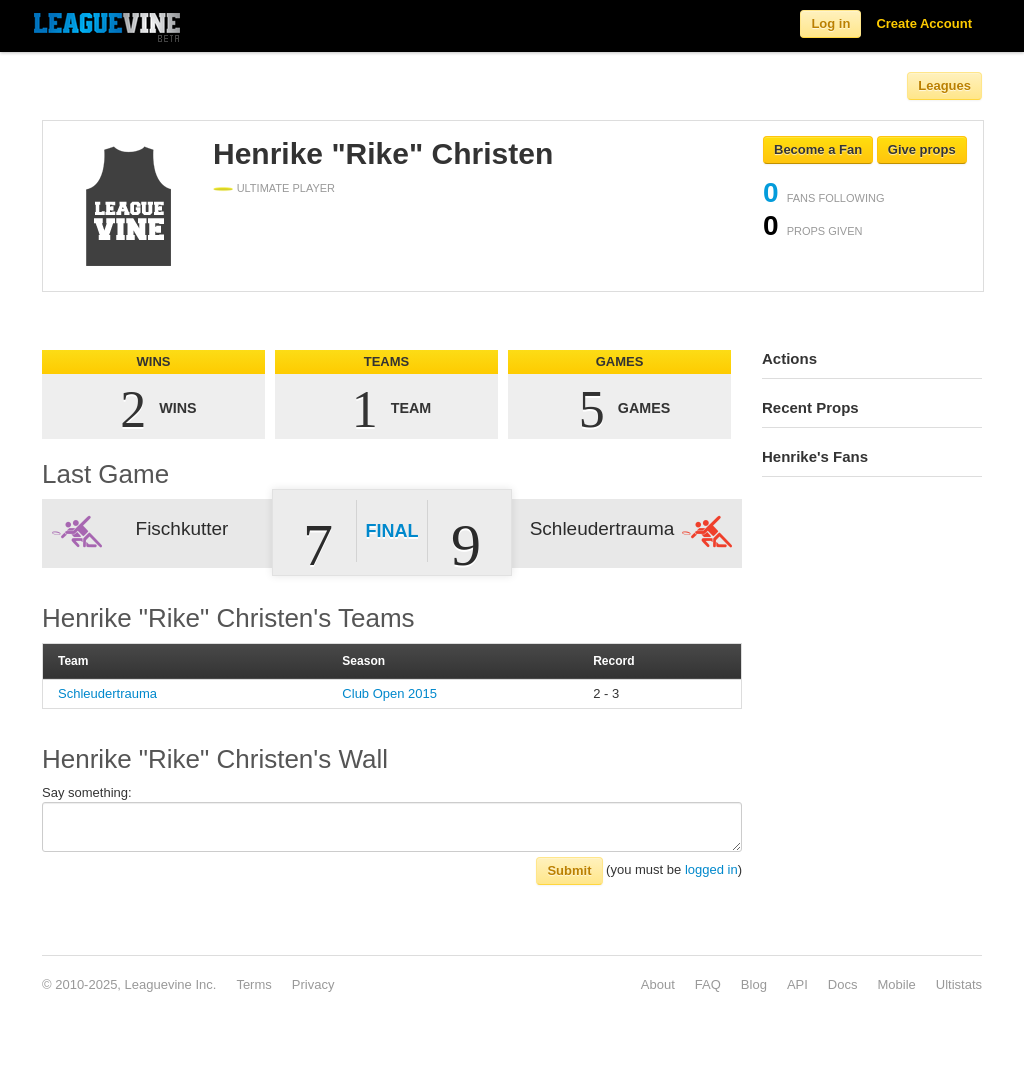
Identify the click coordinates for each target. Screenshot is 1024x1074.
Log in (830, 23)
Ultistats (959, 984)
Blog (754, 984)
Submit (569, 870)
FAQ (708, 984)
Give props (922, 149)
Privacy (313, 984)
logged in (711, 869)
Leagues (944, 85)
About (658, 984)
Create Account (924, 23)
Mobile (896, 984)
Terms (253, 984)
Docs (843, 984)
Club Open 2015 (389, 693)
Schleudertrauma (107, 693)
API (797, 984)
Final (392, 531)
